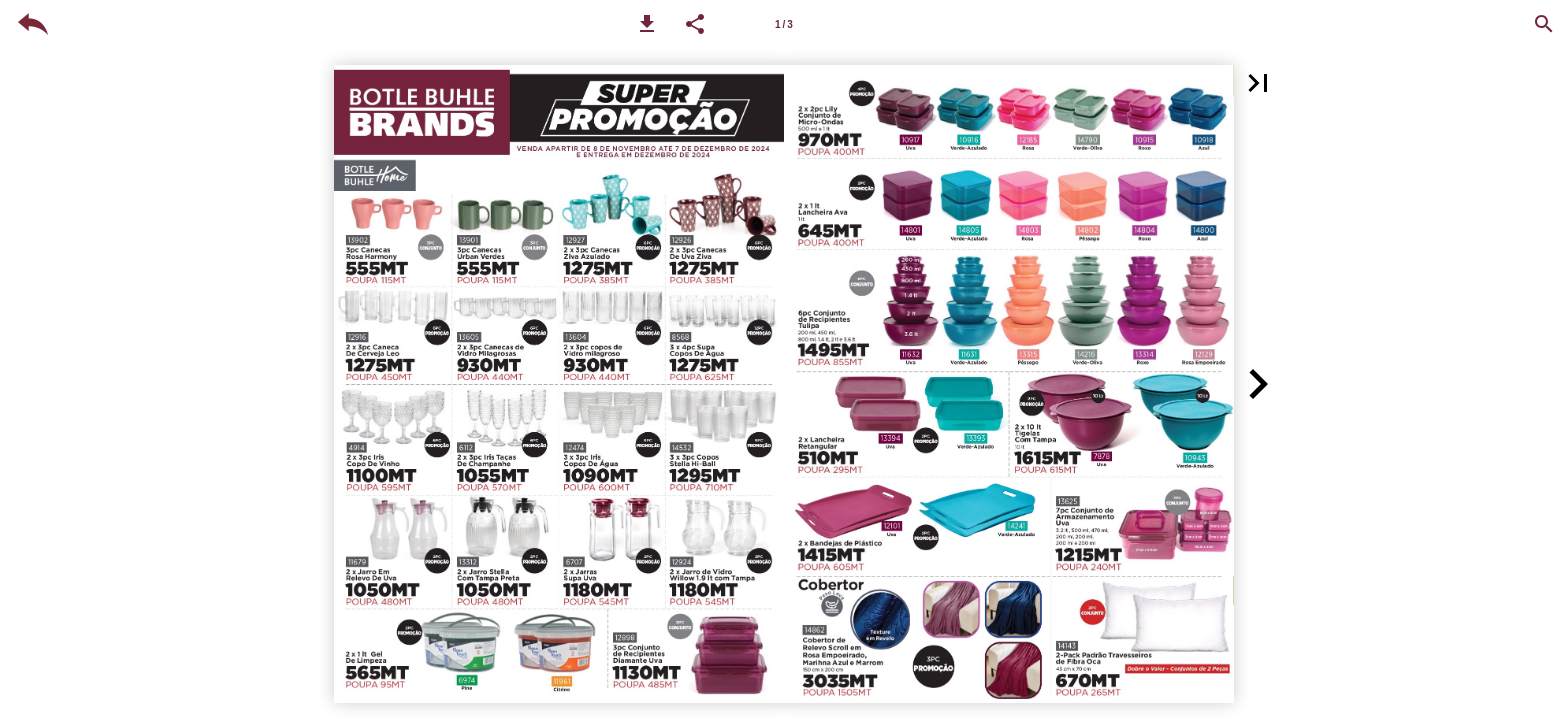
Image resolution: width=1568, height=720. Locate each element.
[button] (647, 24)
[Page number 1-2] (784, 24)
